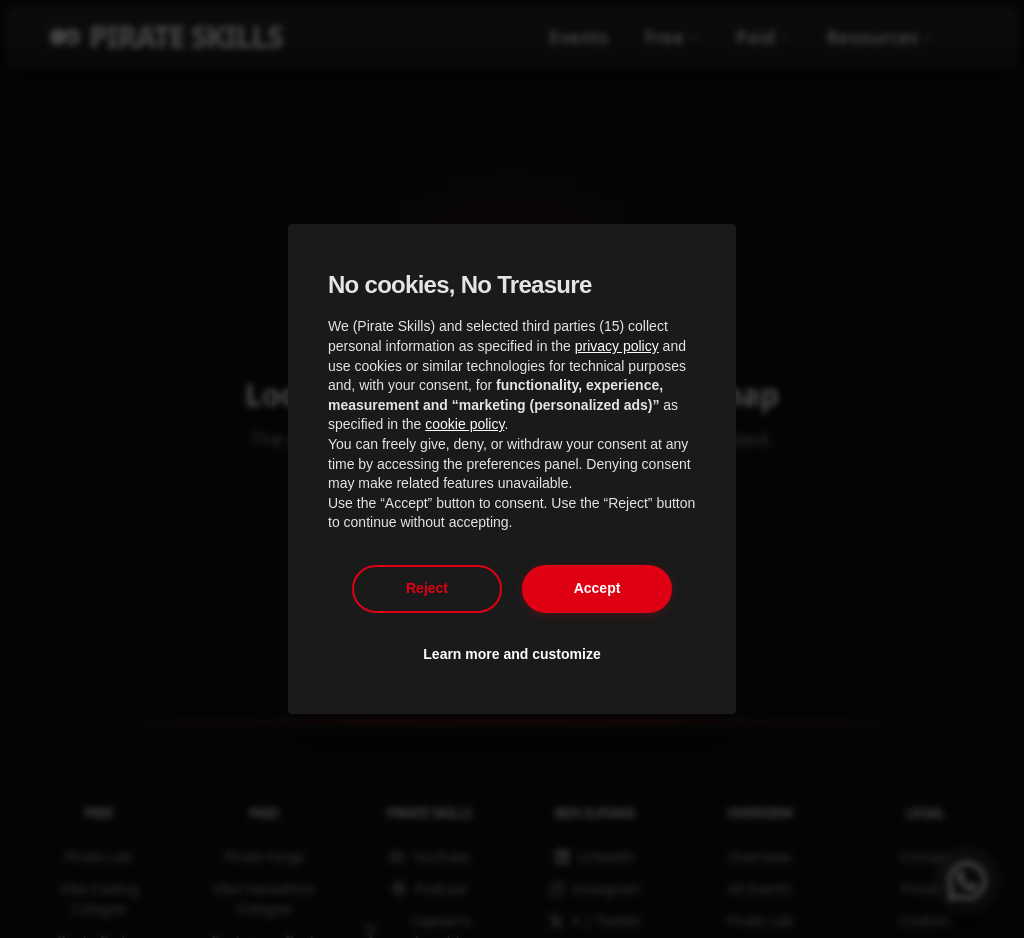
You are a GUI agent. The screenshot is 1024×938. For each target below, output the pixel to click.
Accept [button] (597, 588)
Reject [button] (427, 588)
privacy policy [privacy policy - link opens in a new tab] (617, 346)
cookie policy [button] (464, 424)
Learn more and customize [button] (511, 654)
